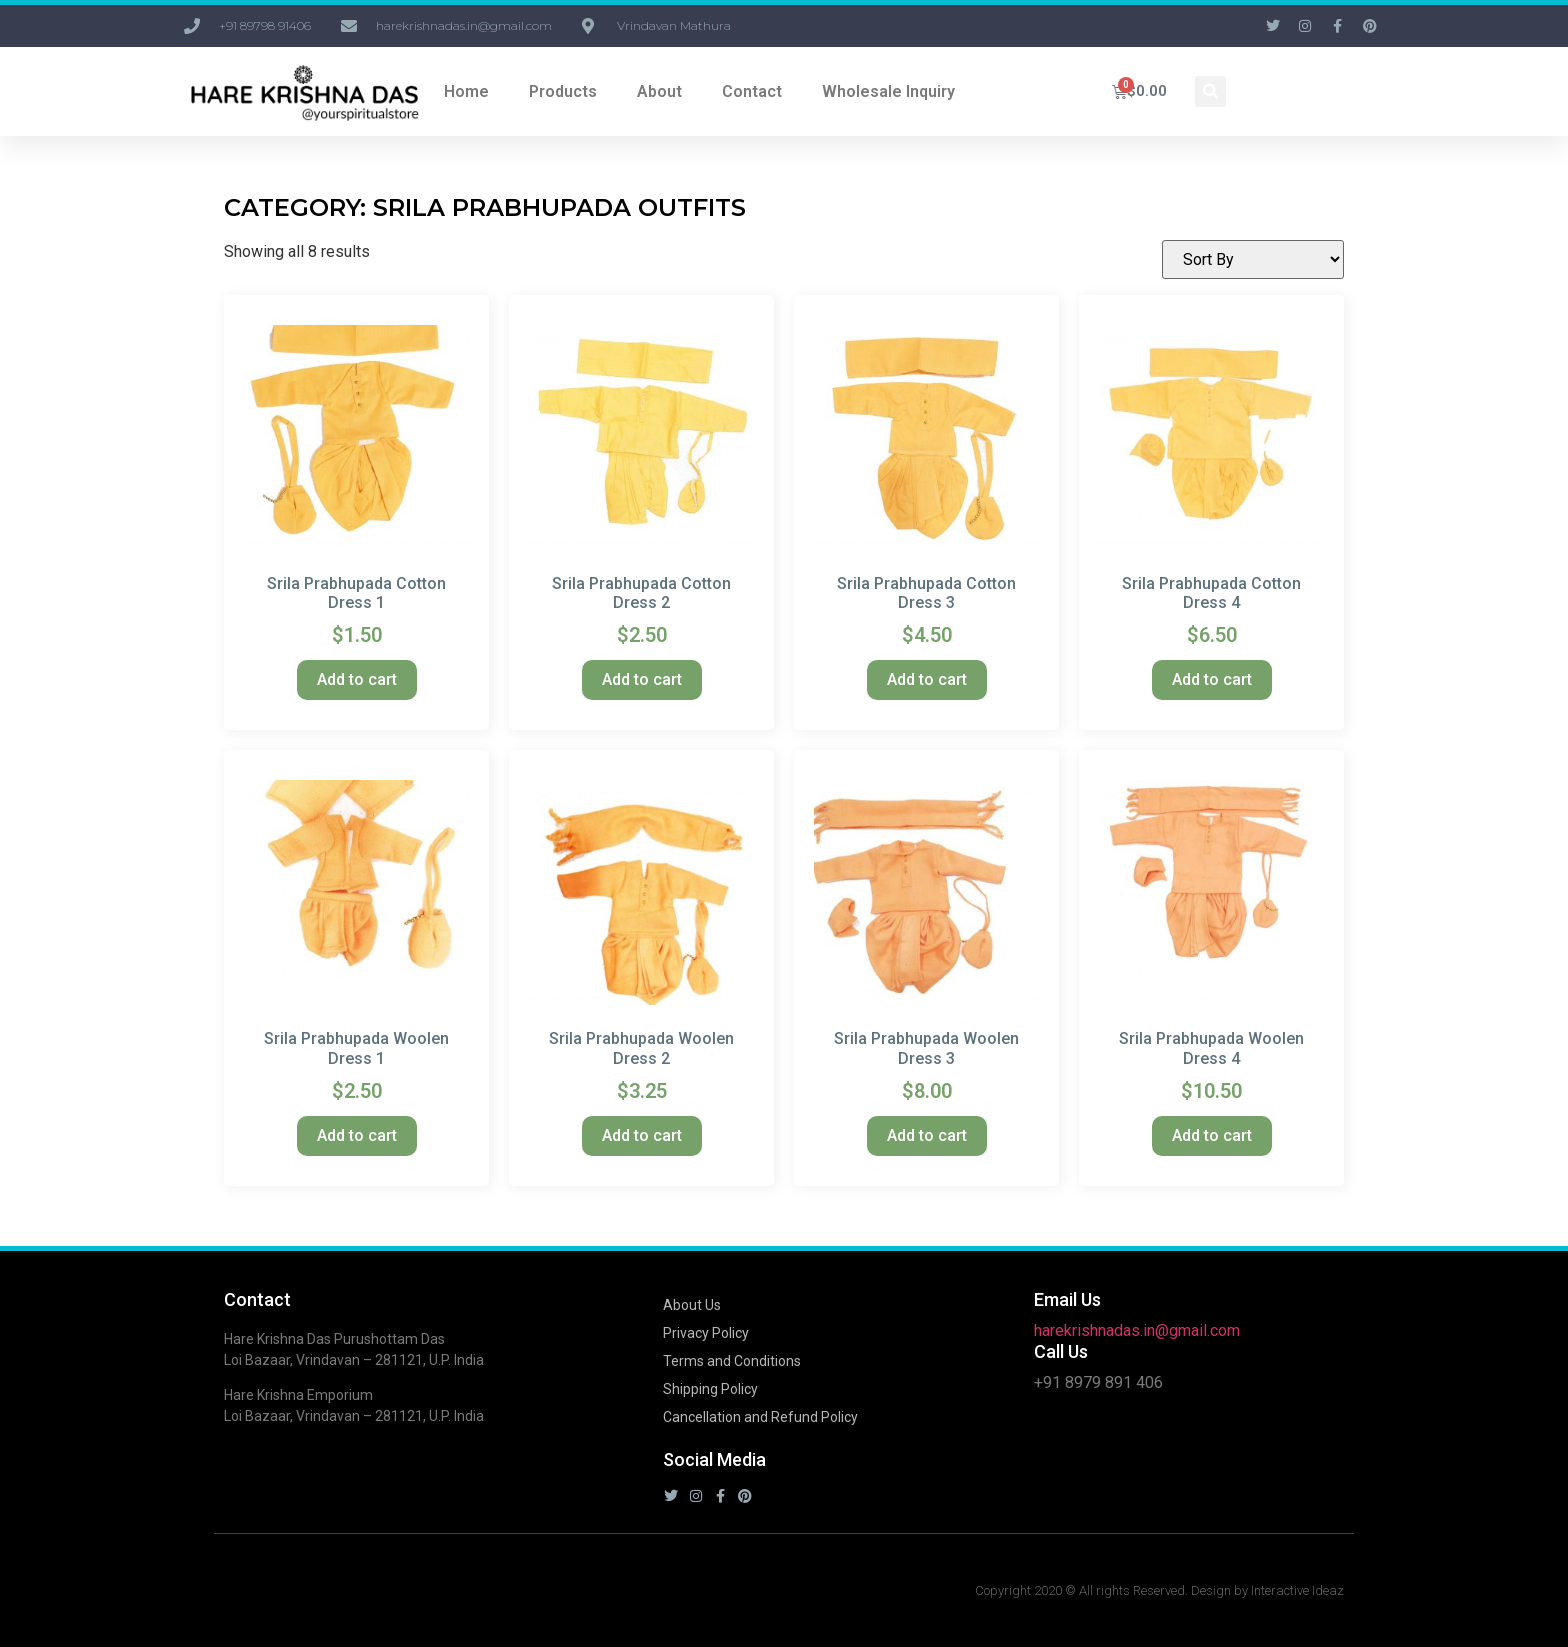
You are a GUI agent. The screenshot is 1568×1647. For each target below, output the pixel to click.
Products (563, 91)
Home (466, 91)
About (659, 91)
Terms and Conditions (732, 1361)
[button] (1210, 91)
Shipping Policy (710, 1389)
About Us (692, 1305)
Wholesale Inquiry (888, 91)
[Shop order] (1253, 259)
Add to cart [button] (357, 679)
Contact (752, 91)
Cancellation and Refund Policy (760, 1417)
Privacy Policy (706, 1333)
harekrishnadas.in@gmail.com (1137, 1330)
